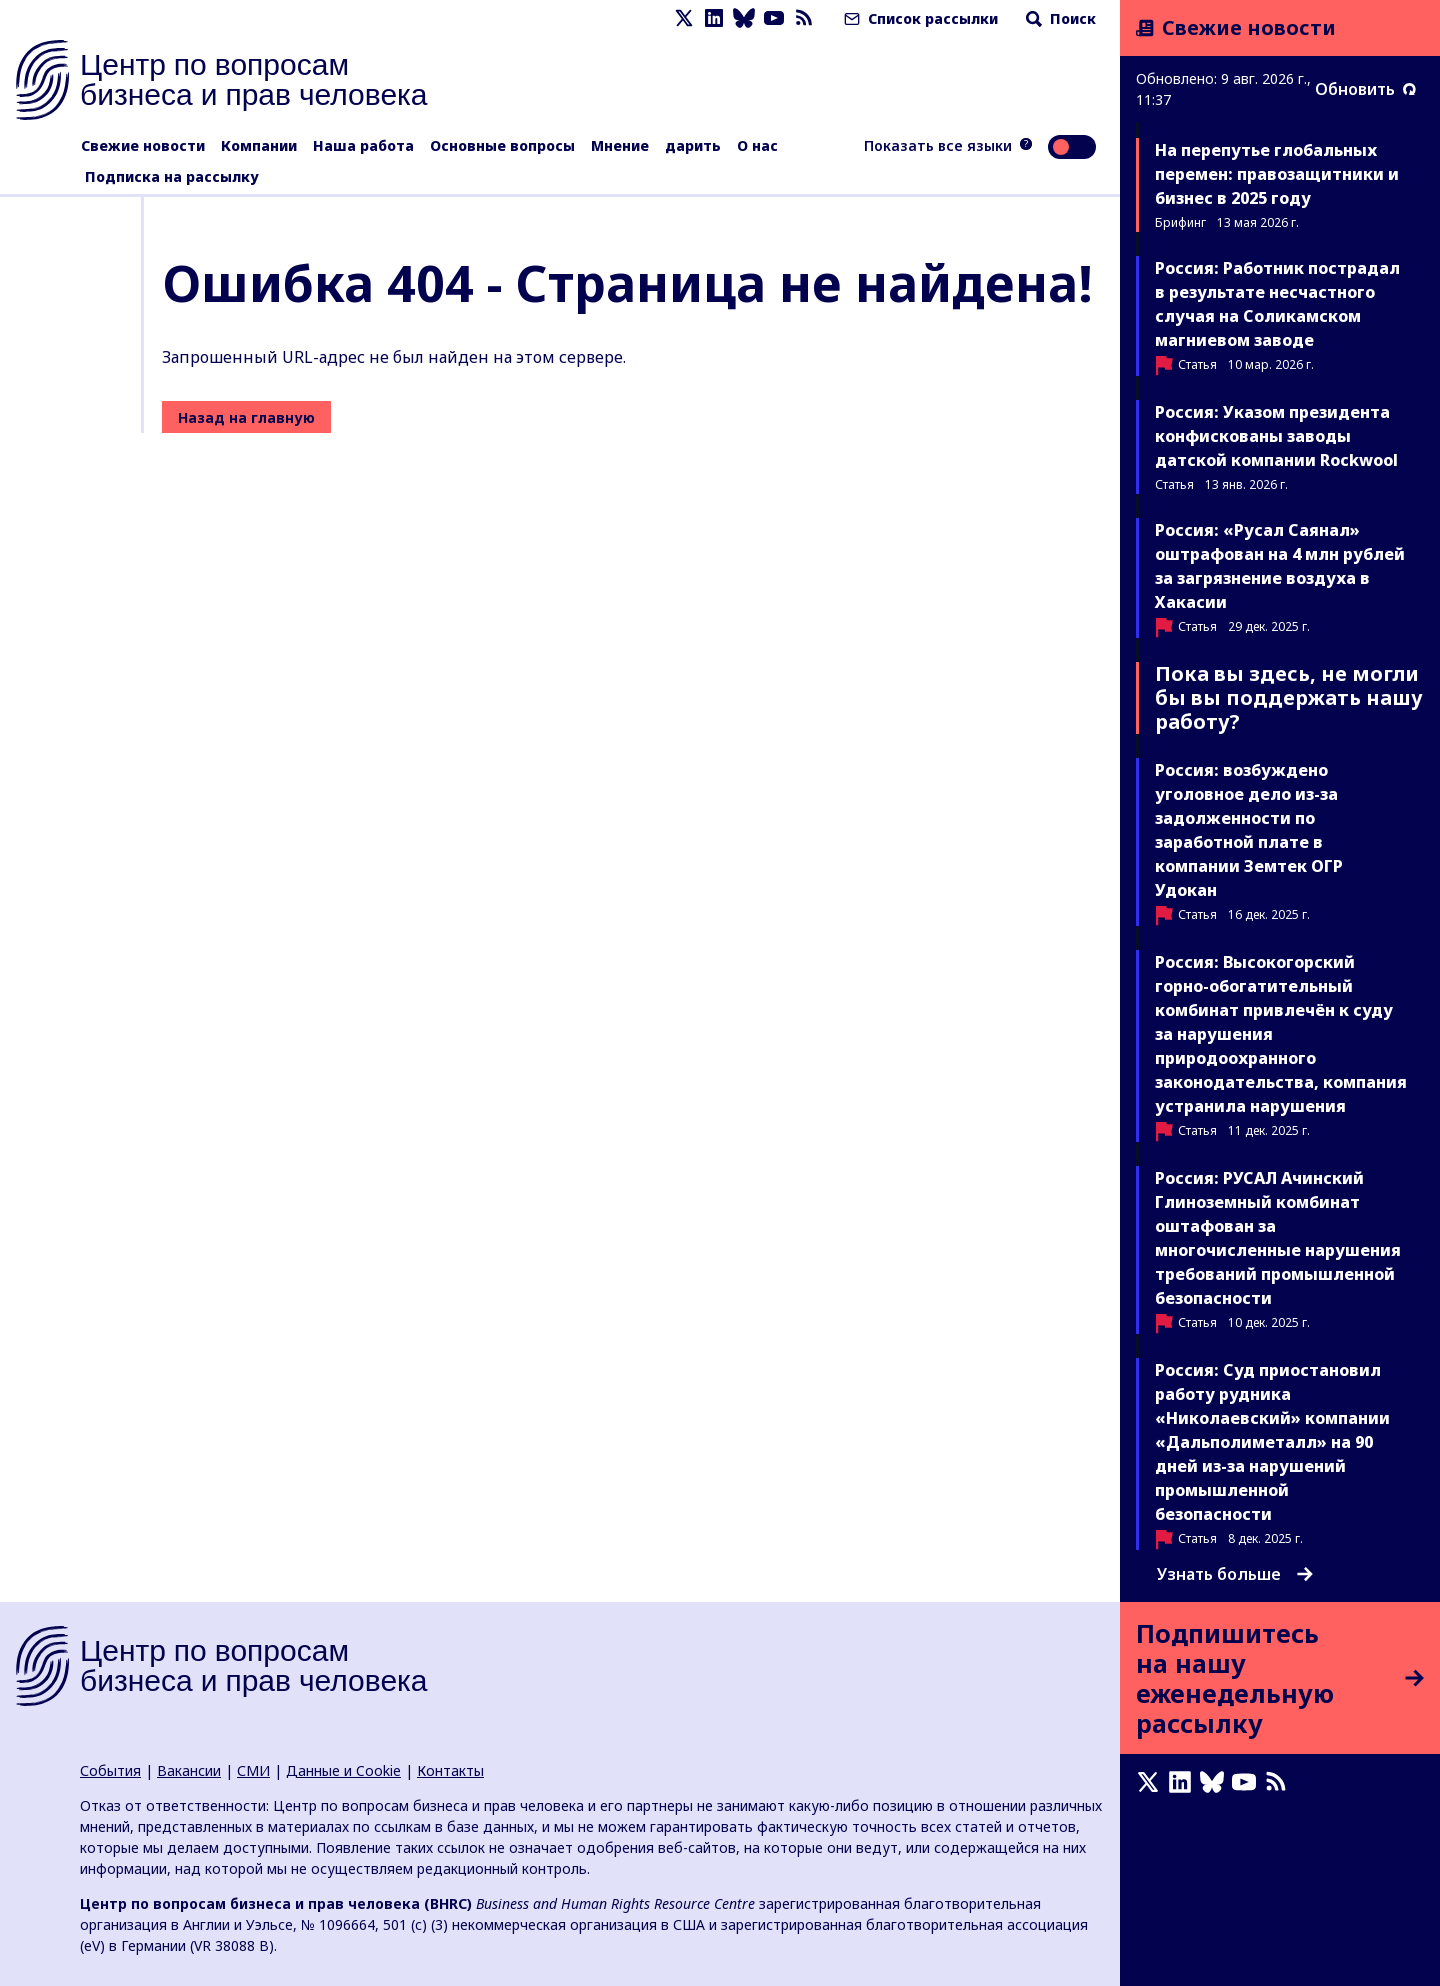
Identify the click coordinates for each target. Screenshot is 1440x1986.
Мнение (620, 145)
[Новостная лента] (804, 18)
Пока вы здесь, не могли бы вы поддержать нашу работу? (1289, 697)
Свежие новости (143, 145)
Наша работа (363, 145)
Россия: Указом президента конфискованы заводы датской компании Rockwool (1276, 436)
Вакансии (189, 1770)
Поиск (1059, 18)
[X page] (684, 18)
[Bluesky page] (744, 18)
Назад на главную (246, 417)
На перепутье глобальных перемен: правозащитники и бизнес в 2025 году (1277, 174)
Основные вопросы (502, 145)
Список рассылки (919, 18)
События (110, 1770)
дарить (693, 145)
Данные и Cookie (343, 1770)
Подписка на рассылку (172, 176)
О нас (757, 145)
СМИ (253, 1770)
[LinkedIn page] (714, 18)
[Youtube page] (774, 18)
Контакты (450, 1770)
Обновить (1365, 89)
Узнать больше (1235, 1574)
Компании (259, 145)
